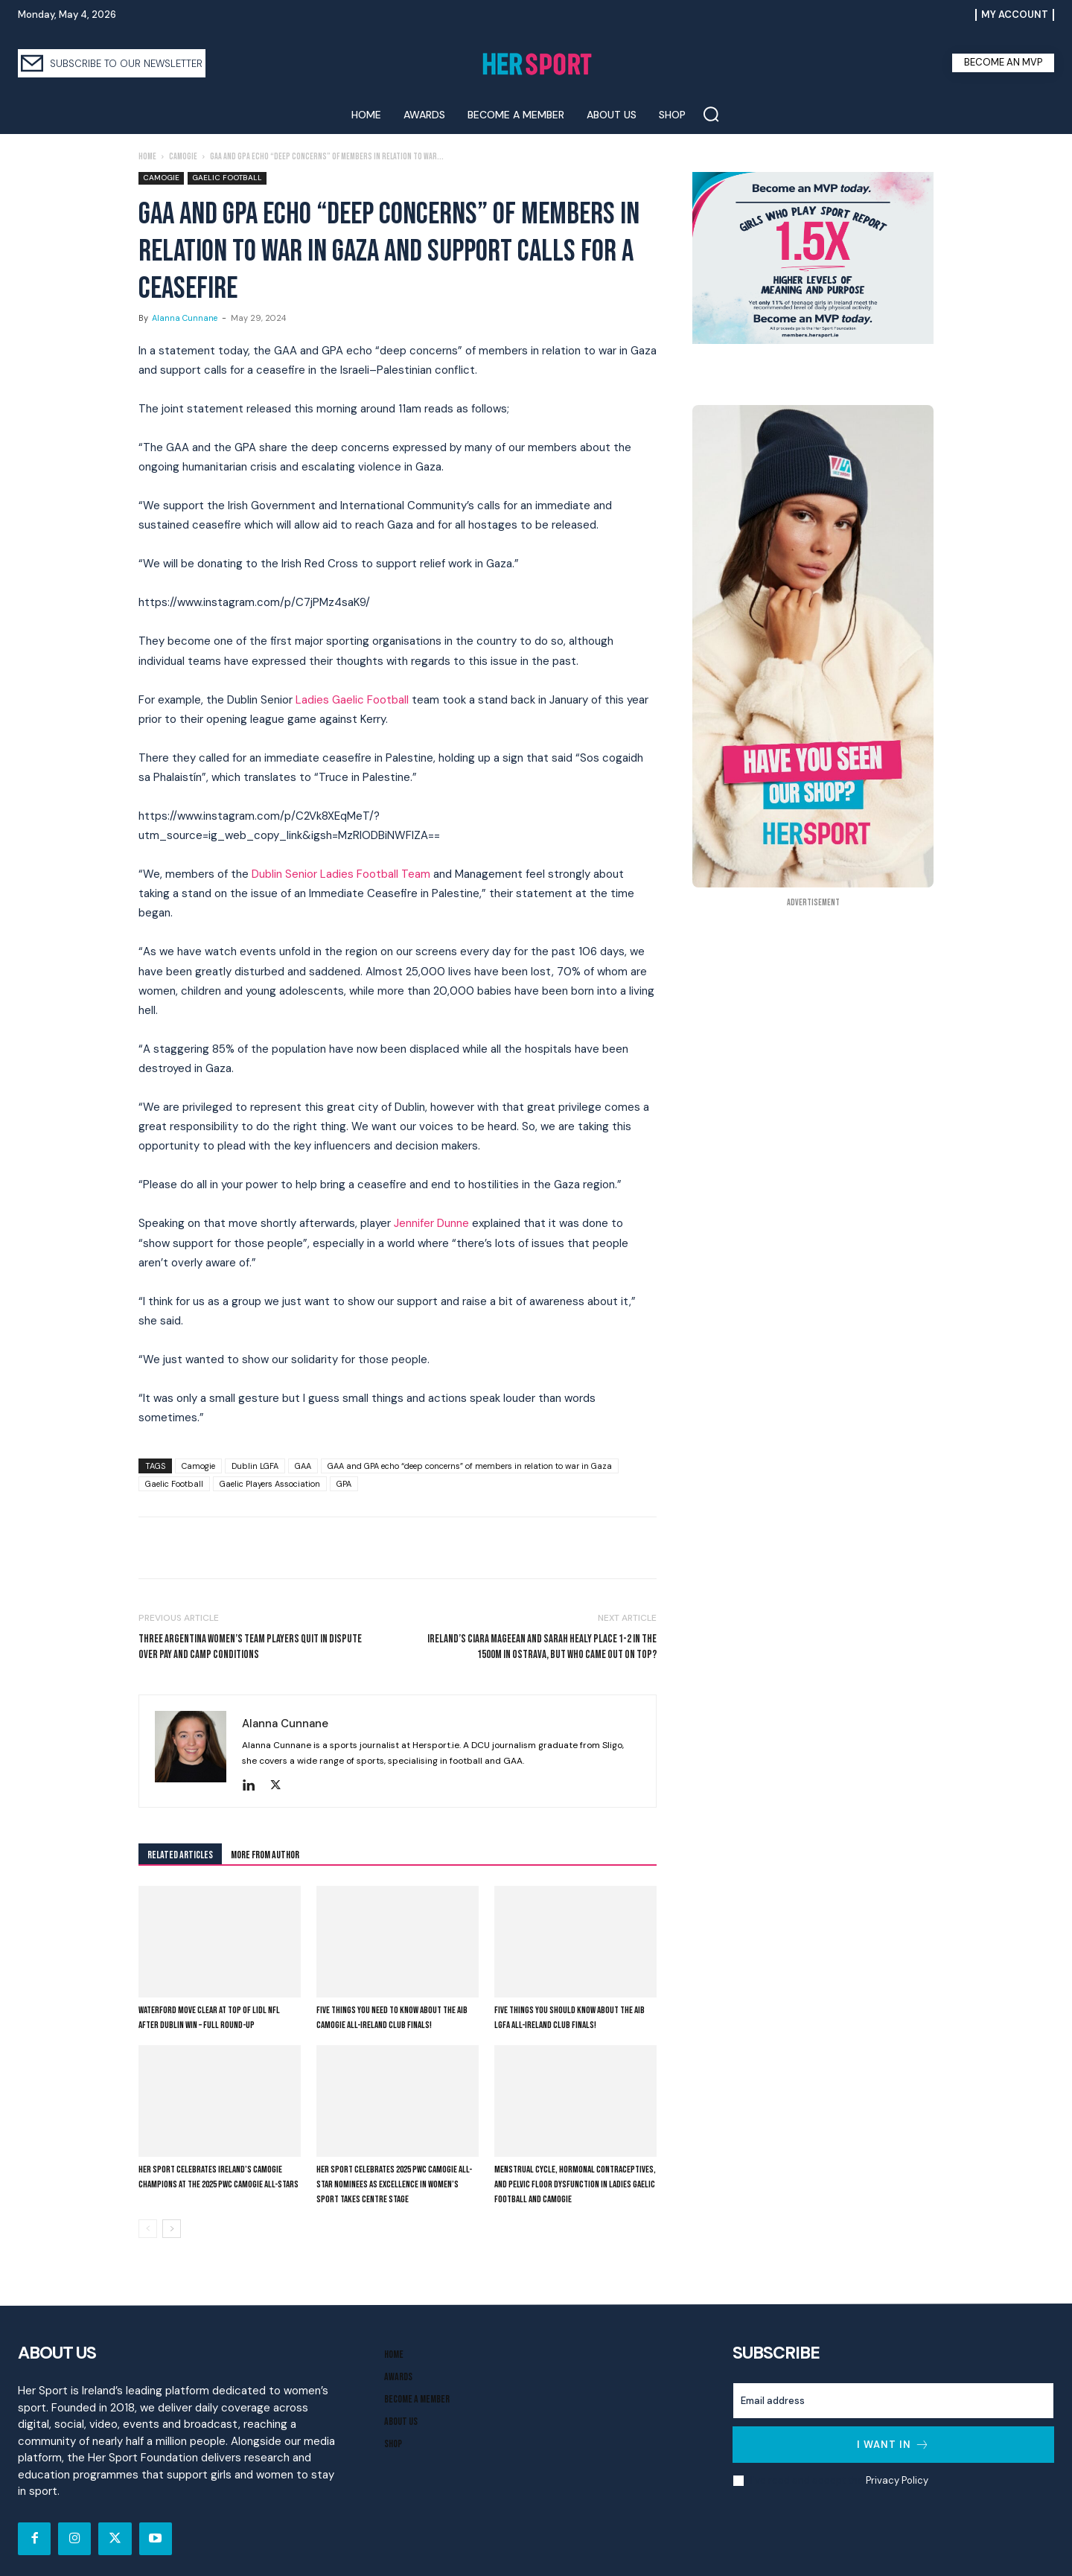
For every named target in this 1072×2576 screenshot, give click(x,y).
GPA (343, 1484)
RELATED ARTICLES (180, 1855)
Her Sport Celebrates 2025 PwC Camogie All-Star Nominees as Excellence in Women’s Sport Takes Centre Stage (394, 2184)
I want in (893, 2445)
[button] (711, 114)
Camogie (183, 156)
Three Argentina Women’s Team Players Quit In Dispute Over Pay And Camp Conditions (250, 1647)
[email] (893, 2400)
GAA (303, 1466)
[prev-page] (147, 2228)
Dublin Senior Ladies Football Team (341, 874)
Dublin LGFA (255, 1466)
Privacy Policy (897, 2480)
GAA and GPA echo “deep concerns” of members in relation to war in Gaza (470, 1466)
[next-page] (171, 2228)
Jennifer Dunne (431, 1223)
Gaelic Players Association (270, 1484)
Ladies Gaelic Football (352, 699)
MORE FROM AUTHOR (265, 1855)
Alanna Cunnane (184, 318)
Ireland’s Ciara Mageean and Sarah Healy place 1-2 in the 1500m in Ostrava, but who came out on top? (542, 1647)
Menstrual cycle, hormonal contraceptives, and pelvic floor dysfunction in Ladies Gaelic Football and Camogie (575, 2184)
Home (147, 156)
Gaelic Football (227, 177)
